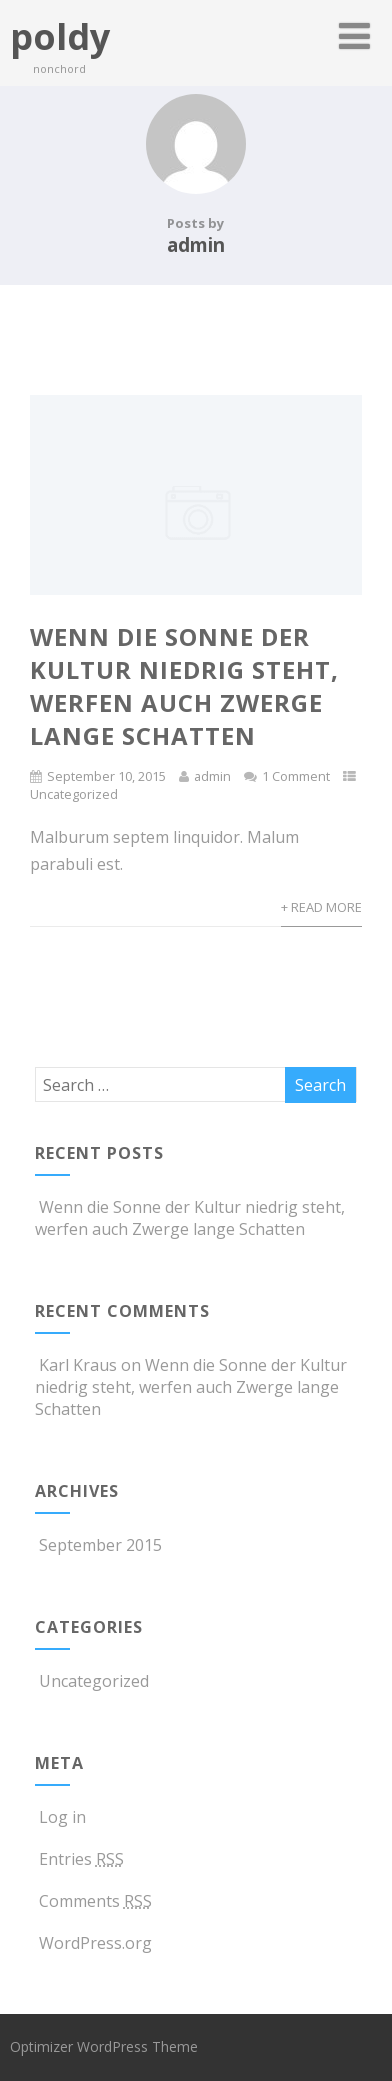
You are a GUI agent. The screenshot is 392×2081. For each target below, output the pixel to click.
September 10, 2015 (106, 776)
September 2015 (100, 1545)
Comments (93, 1901)
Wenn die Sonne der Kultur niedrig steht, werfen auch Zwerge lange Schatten (184, 686)
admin (212, 776)
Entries (79, 1859)
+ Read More (321, 907)
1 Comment (296, 776)
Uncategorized (74, 794)
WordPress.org (93, 1943)
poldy (60, 36)
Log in (60, 1817)
